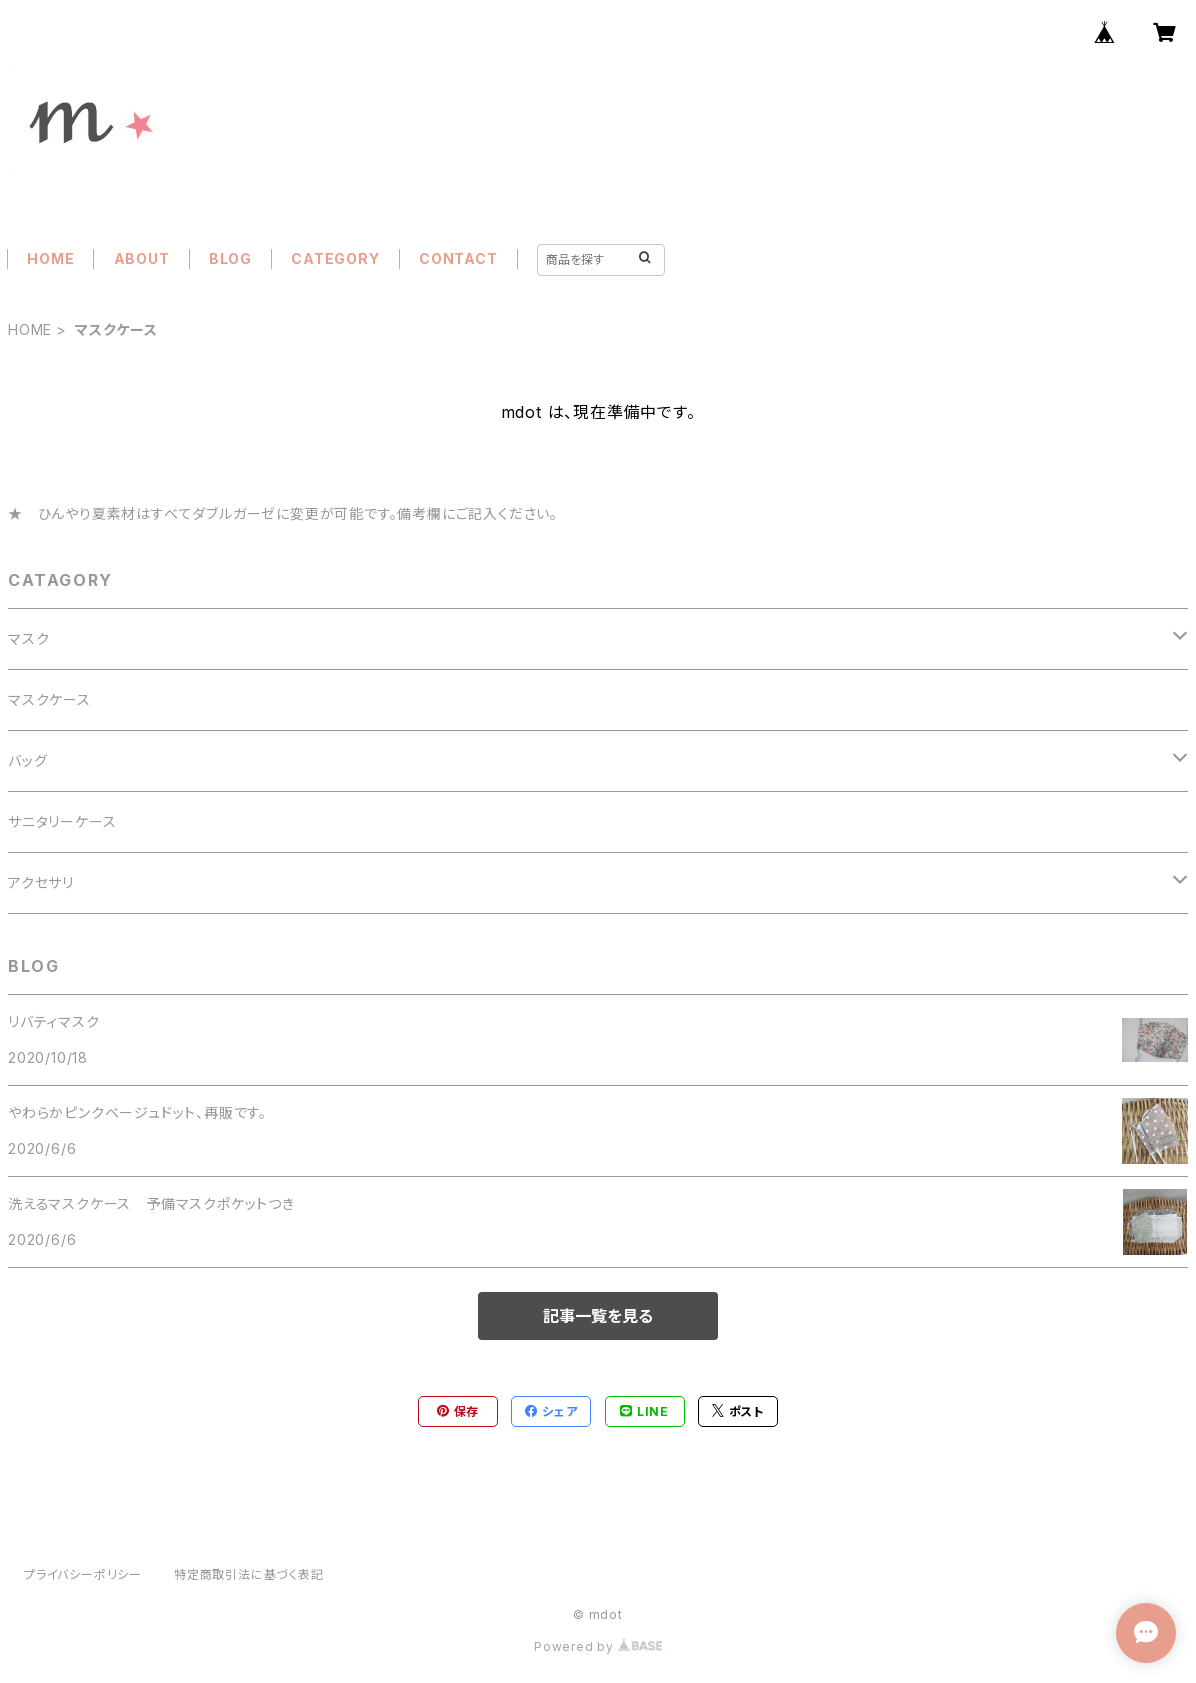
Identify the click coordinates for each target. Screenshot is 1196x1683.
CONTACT (458, 258)
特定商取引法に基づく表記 (249, 1574)
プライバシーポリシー (83, 1574)
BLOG (230, 258)
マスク (28, 638)
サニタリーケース (62, 821)
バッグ (27, 760)
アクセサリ (41, 882)
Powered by (598, 1646)
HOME (50, 258)
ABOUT (142, 258)
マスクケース (49, 699)
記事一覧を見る (598, 1316)
